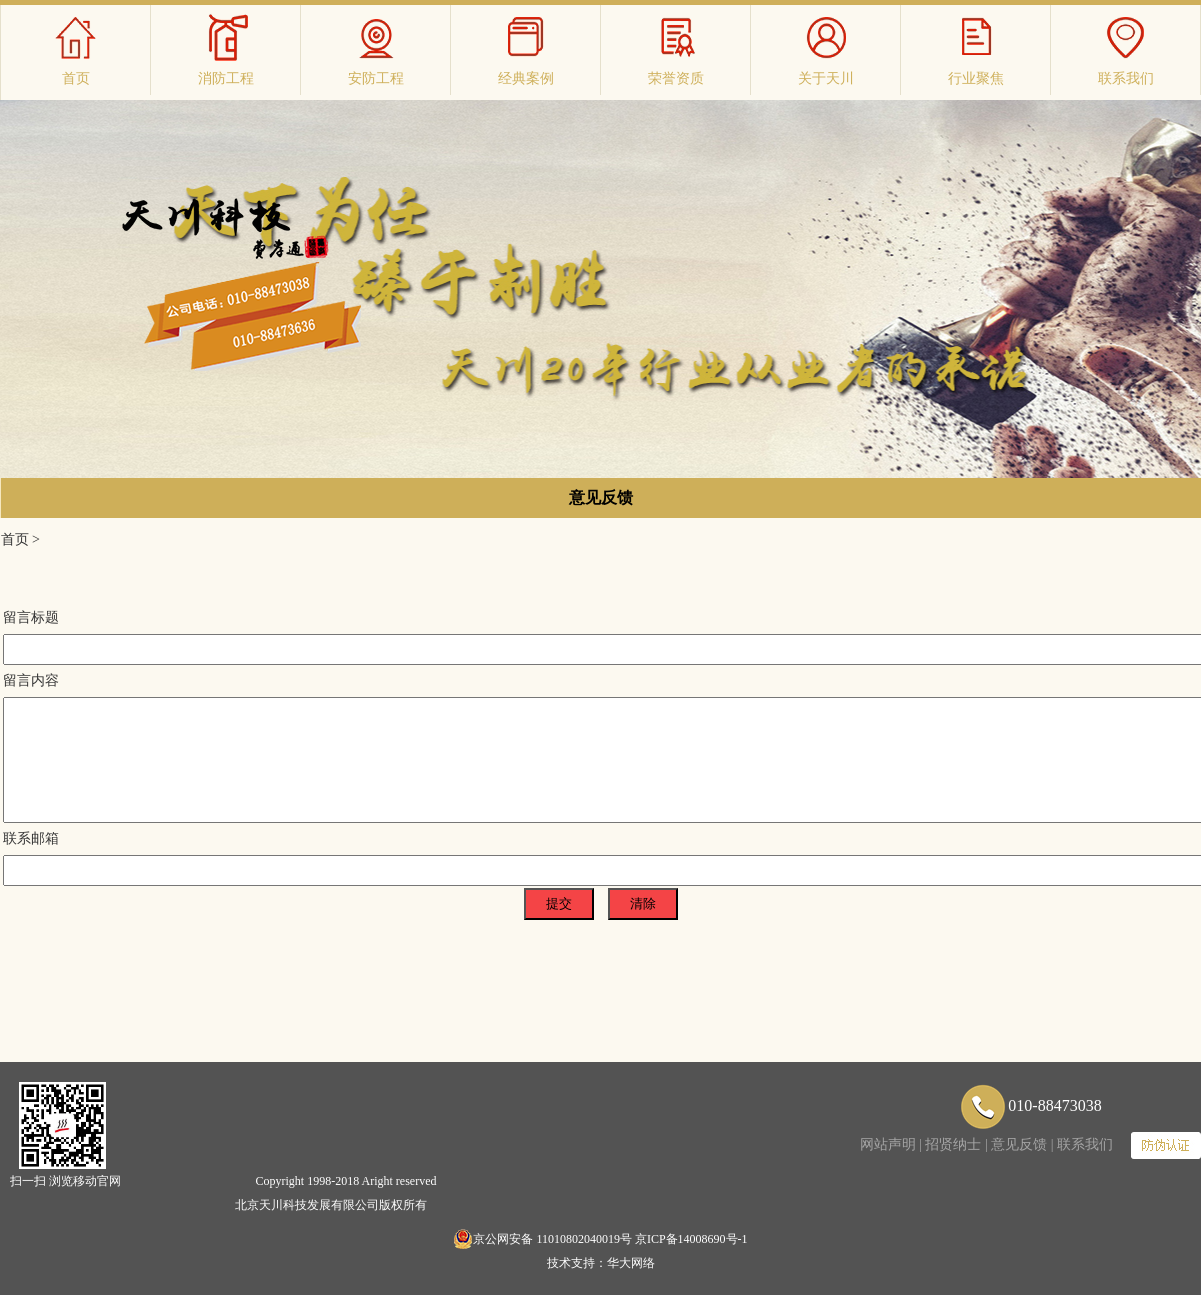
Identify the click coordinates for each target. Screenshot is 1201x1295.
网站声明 (888, 1144)
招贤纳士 (953, 1144)
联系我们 (1085, 1144)
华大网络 (631, 1263)
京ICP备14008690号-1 (691, 1239)
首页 (15, 539)
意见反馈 (601, 497)
